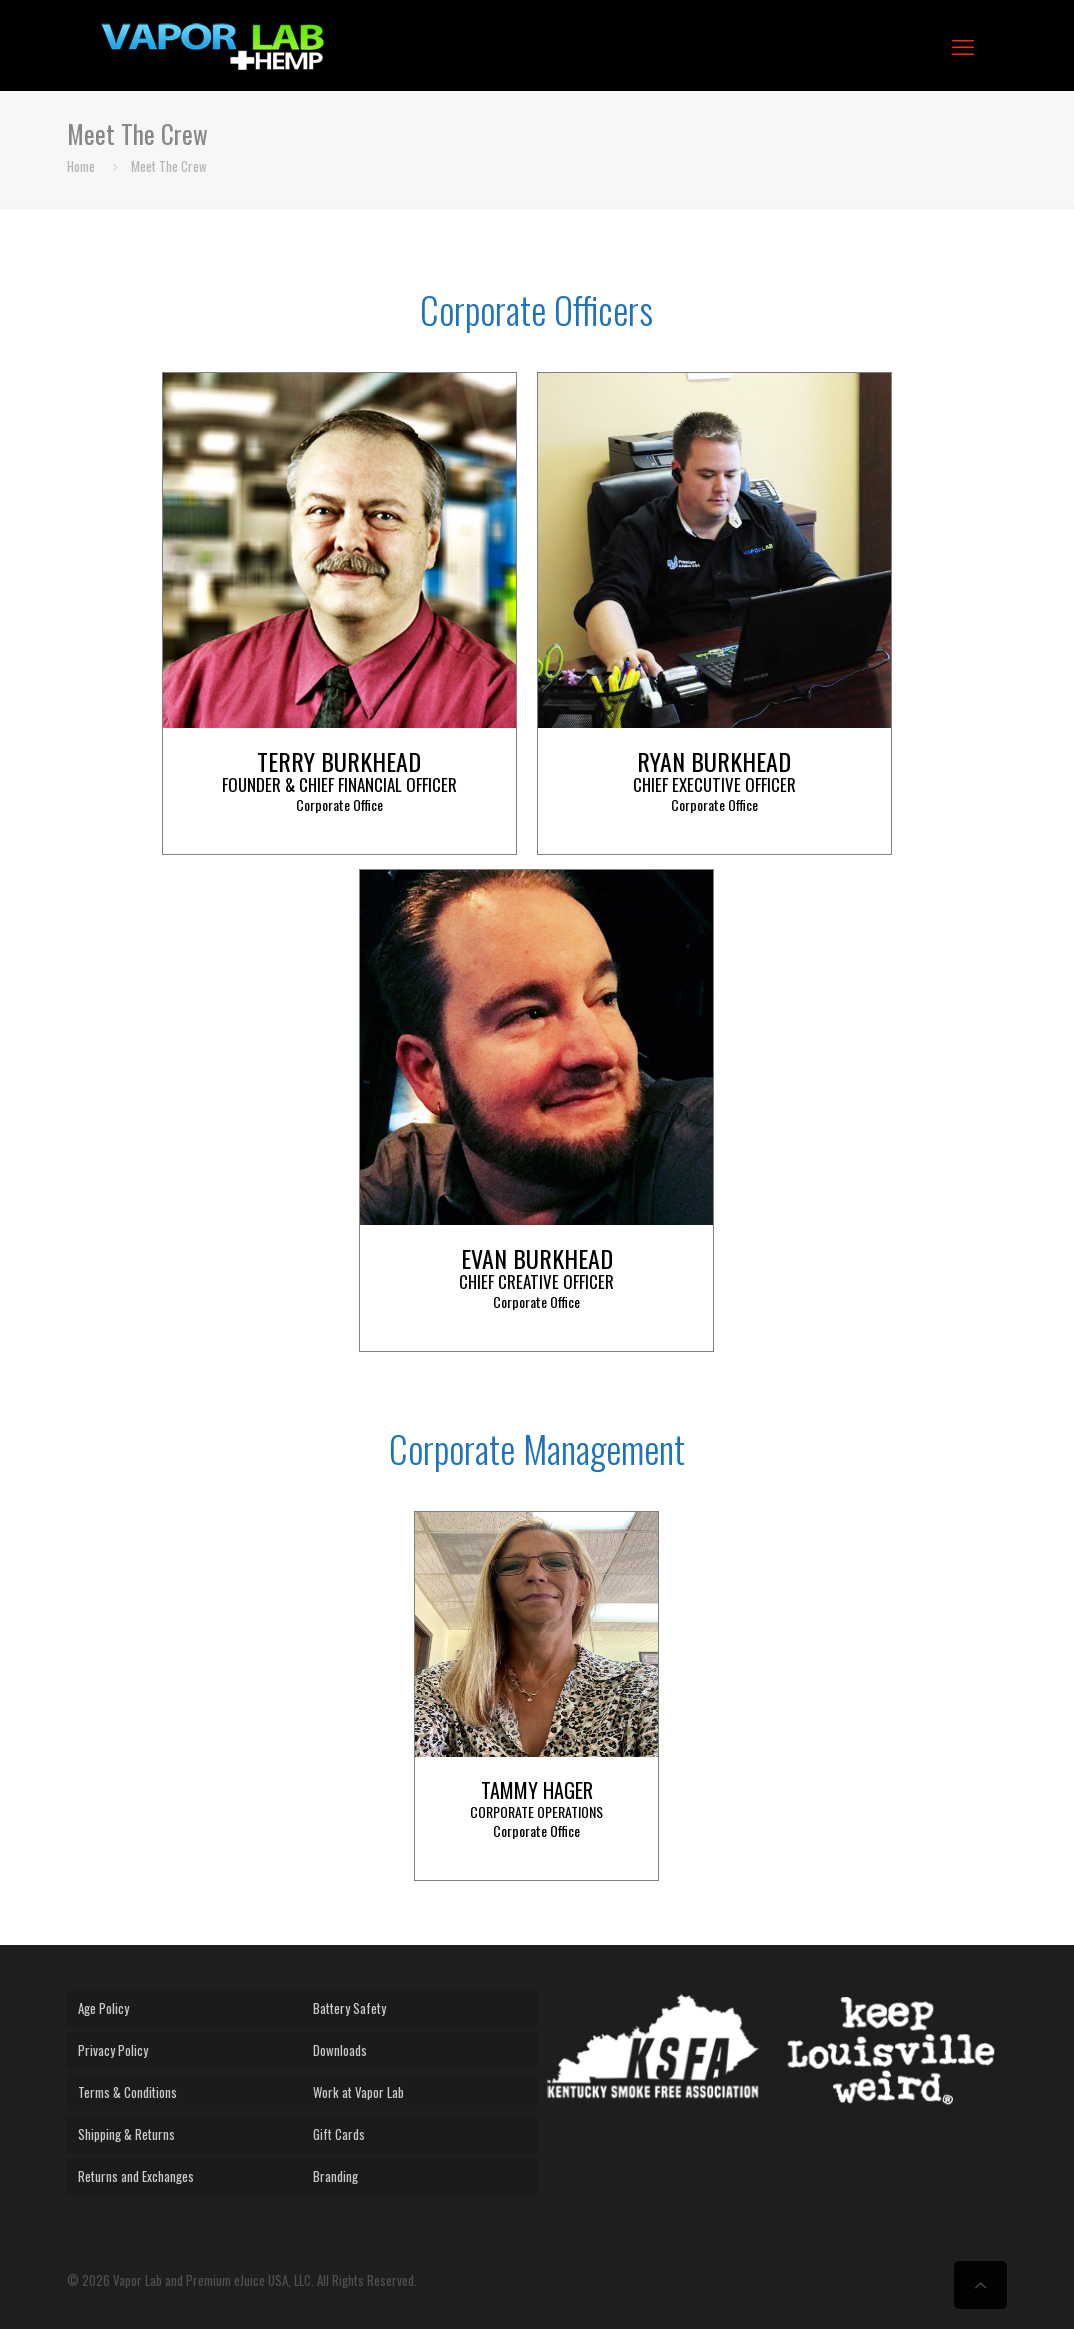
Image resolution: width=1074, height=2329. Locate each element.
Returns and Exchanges (136, 2176)
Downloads (340, 2050)
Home (81, 166)
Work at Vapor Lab (358, 2092)
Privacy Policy (113, 2050)
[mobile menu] (963, 45)
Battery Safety (349, 2008)
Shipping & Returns (126, 2134)
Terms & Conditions (127, 2092)
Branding (335, 2176)
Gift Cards (339, 2134)
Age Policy (103, 2008)
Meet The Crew (169, 166)
